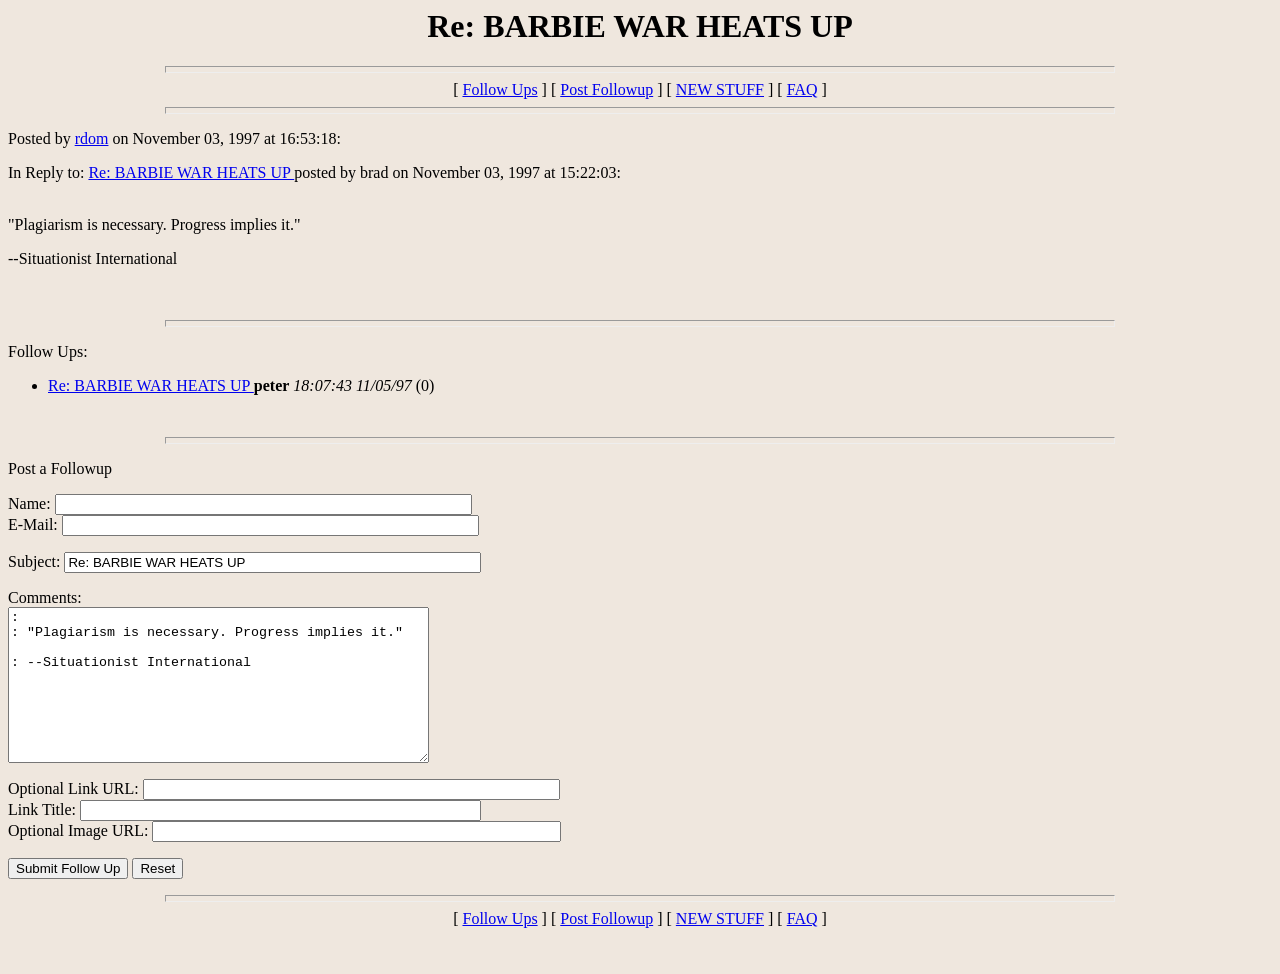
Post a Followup (60, 468)
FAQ (802, 89)
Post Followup (606, 89)
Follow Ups (499, 89)
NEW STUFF (720, 89)
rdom (92, 138)
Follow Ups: (48, 351)
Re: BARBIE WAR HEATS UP (191, 172)
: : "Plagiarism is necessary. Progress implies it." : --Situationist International (243, 700)
